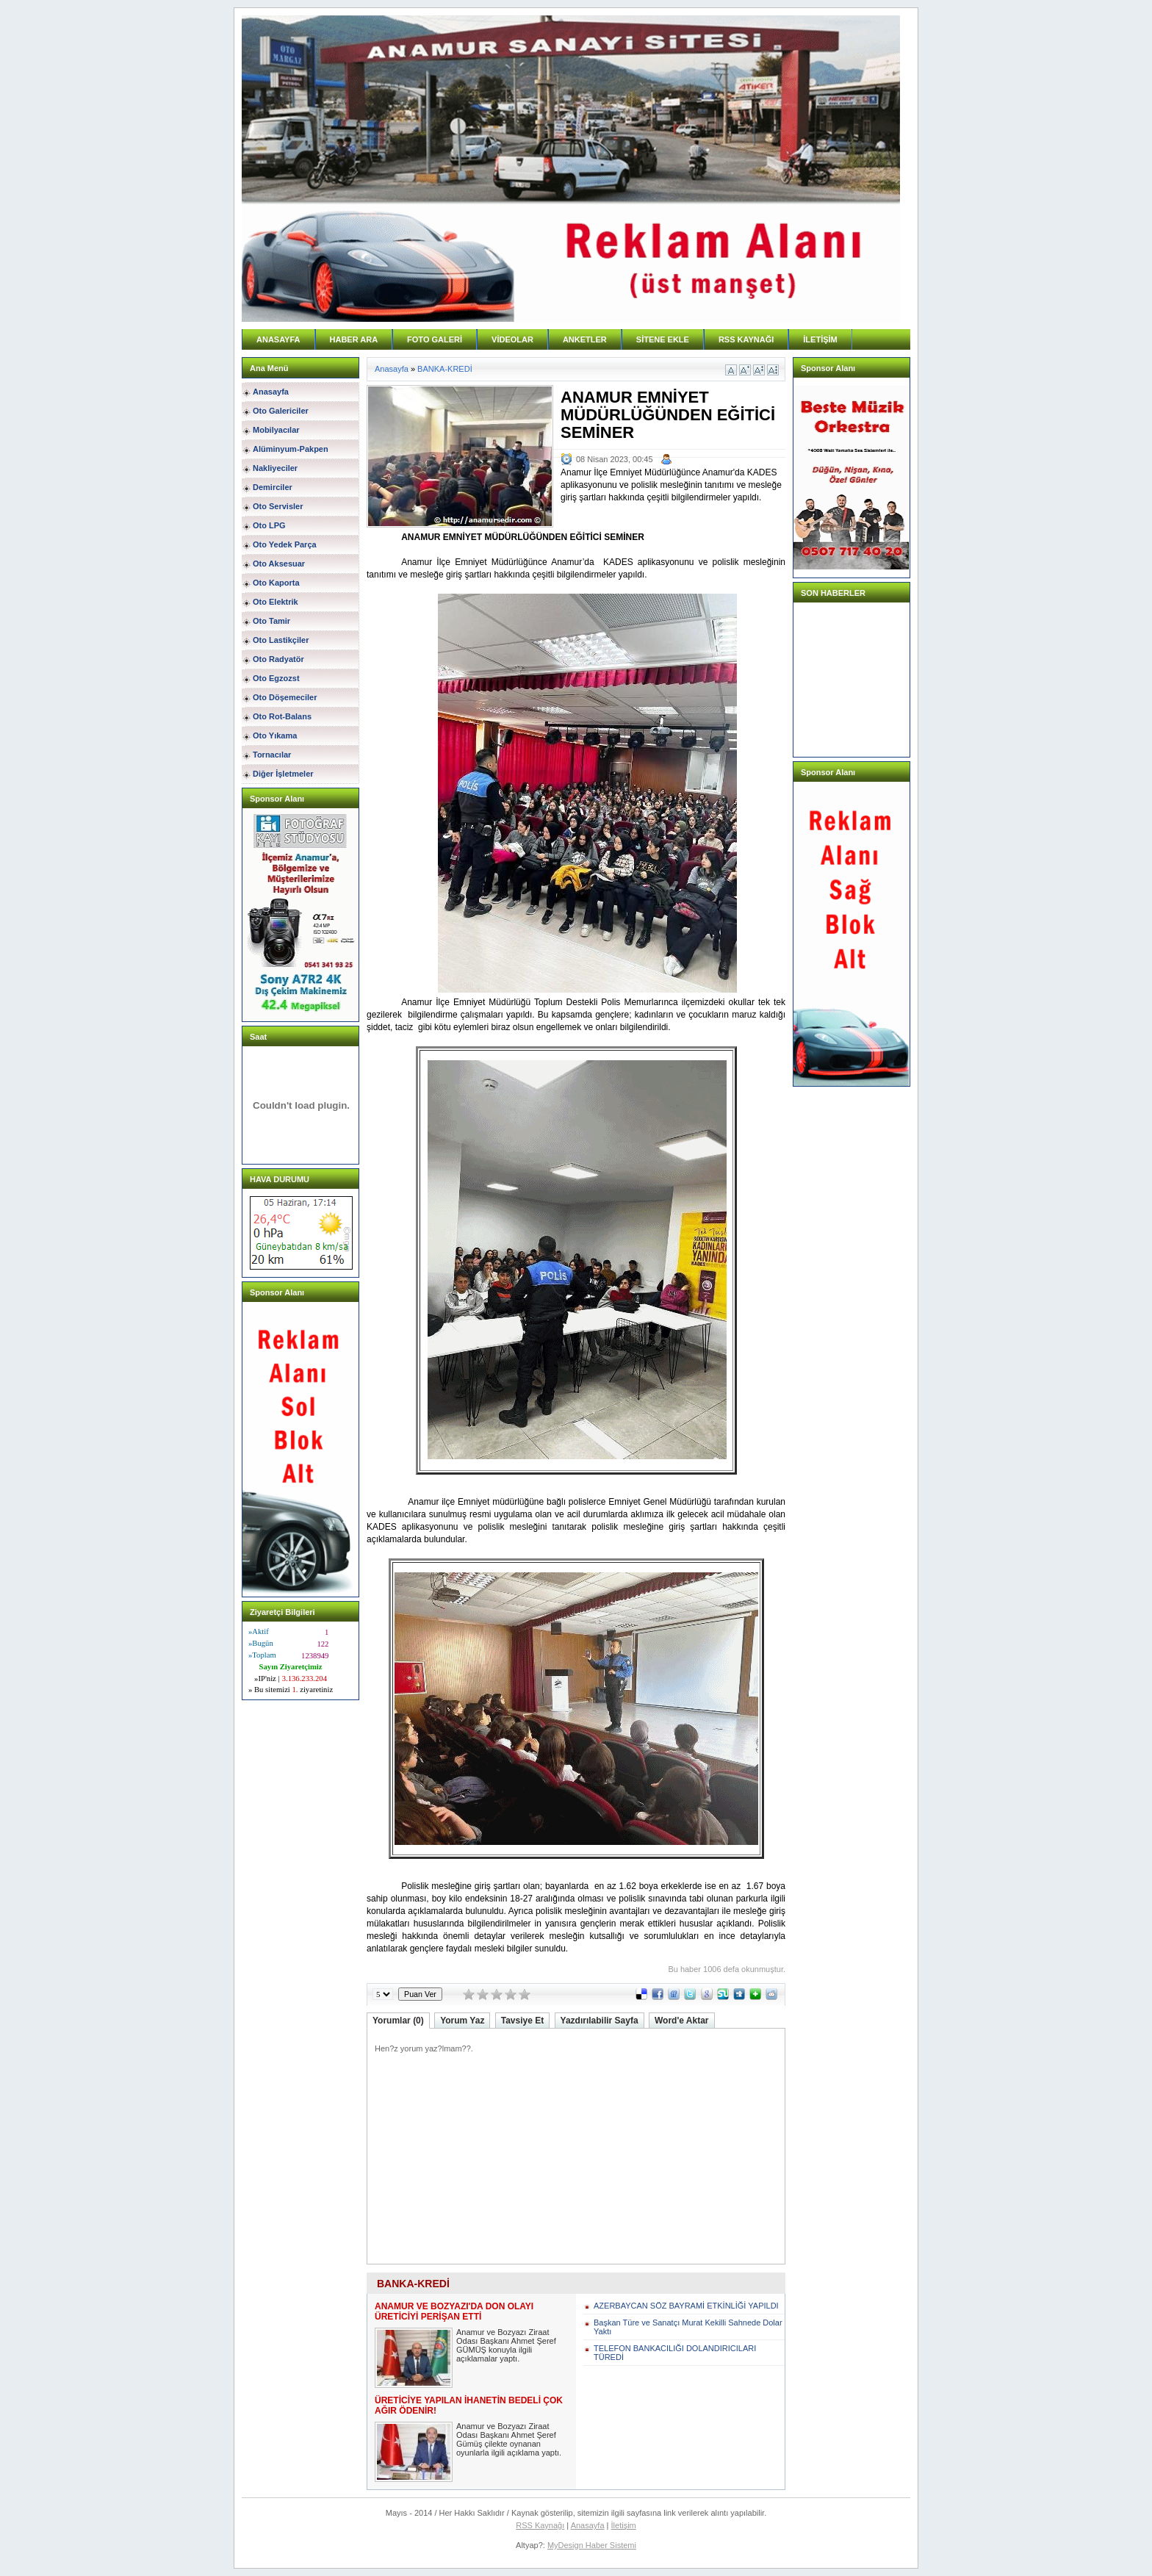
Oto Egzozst (276, 678)
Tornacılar (272, 754)
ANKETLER (585, 339)
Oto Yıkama (275, 735)
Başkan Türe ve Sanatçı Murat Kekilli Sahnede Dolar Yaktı (688, 2327)
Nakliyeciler (275, 468)
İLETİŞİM (820, 339)
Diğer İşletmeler (283, 773)
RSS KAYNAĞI (746, 339)
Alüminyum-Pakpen (290, 449)
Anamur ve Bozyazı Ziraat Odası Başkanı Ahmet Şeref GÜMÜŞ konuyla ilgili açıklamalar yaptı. (506, 2345)
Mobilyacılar (276, 429)
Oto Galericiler (281, 410)
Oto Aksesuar (279, 563)
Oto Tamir (271, 620)
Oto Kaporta (276, 582)
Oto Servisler (278, 506)
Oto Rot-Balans (282, 716)
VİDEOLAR (512, 339)
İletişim (623, 2525)
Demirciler (272, 487)
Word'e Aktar (682, 2020)
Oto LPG (269, 525)
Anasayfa (271, 391)
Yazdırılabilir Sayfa (599, 2020)
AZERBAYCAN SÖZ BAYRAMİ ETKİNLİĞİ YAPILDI (686, 2305)
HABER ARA (354, 339)
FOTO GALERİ (434, 339)
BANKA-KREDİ (444, 368)
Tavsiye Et (522, 2020)
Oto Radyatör (278, 659)
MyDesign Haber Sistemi (591, 2545)
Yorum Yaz (462, 2020)
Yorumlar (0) (398, 2020)
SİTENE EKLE (662, 339)
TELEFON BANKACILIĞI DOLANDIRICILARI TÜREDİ (675, 2352)
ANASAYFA (278, 339)
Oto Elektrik (275, 601)
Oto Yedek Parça (285, 544)
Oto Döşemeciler (285, 697)
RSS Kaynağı (540, 2525)
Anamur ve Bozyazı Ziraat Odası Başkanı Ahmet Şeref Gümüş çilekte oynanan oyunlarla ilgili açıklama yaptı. (508, 2439)
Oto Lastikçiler (281, 640)
